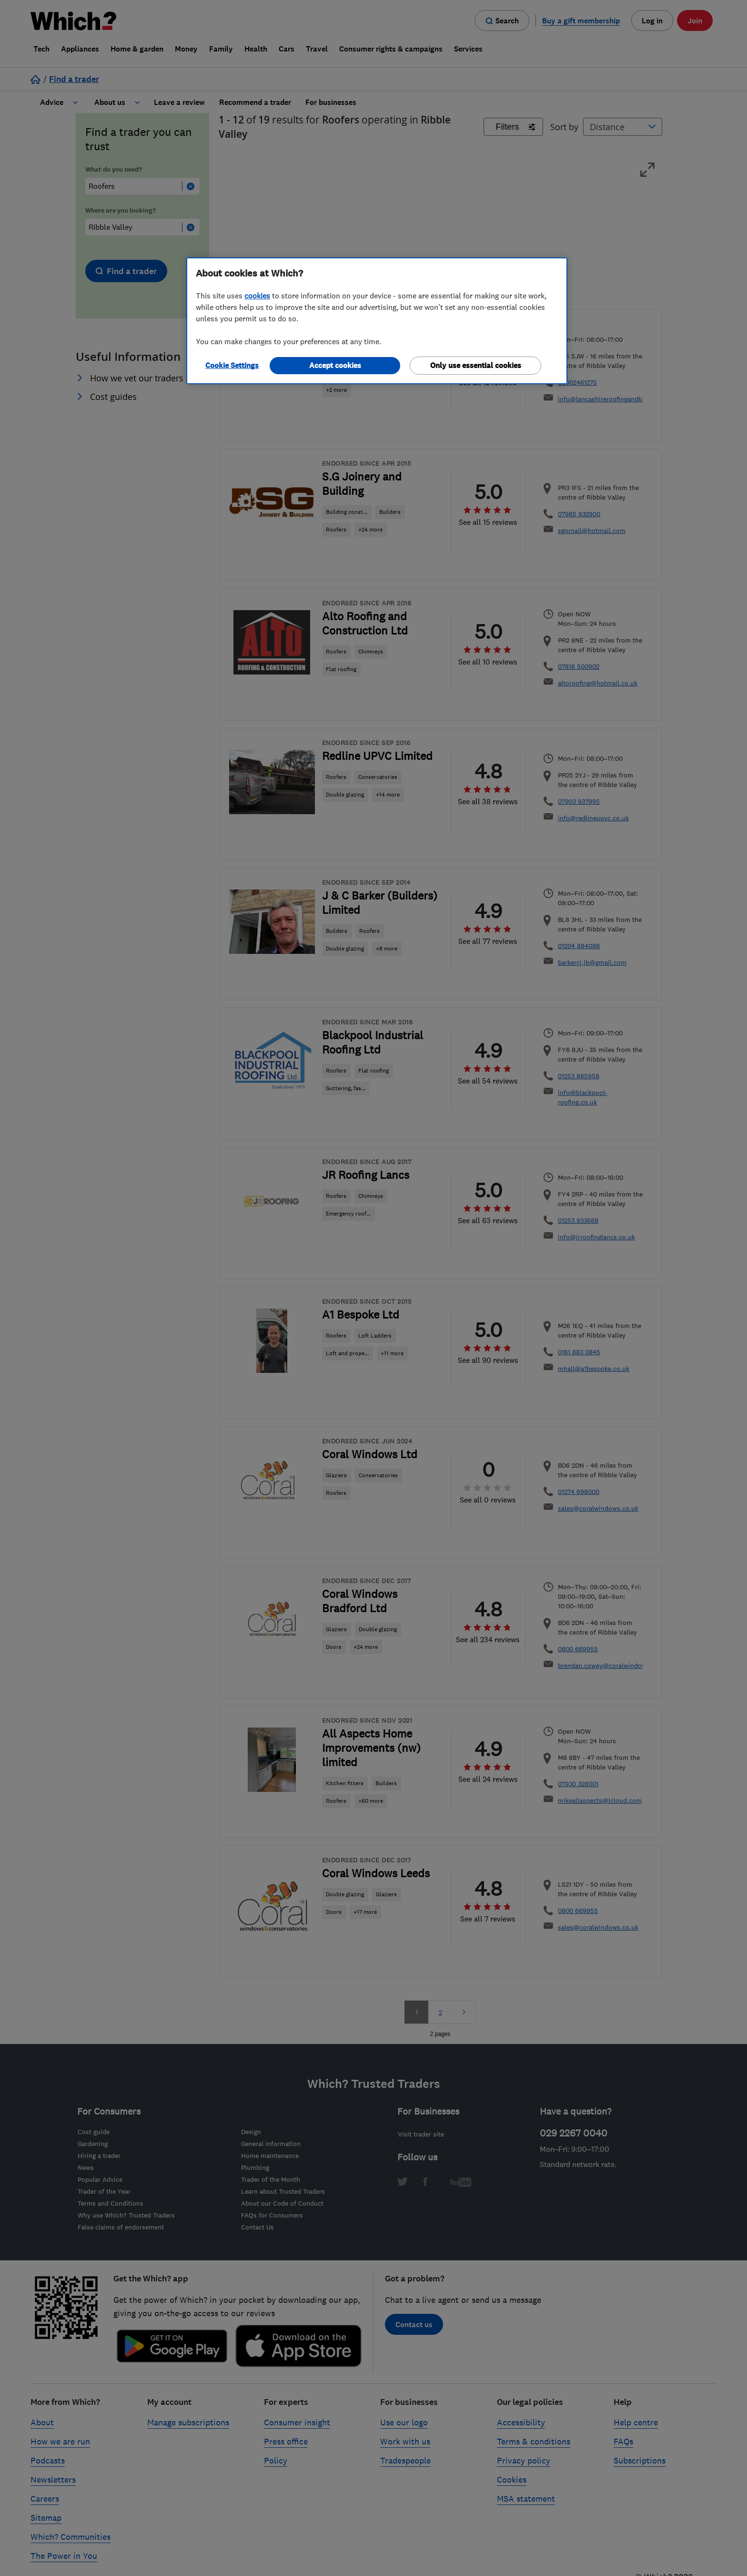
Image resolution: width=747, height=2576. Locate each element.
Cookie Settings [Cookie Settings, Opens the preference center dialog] (232, 365)
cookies (257, 295)
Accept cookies (335, 365)
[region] (376, 320)
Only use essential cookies (475, 365)
